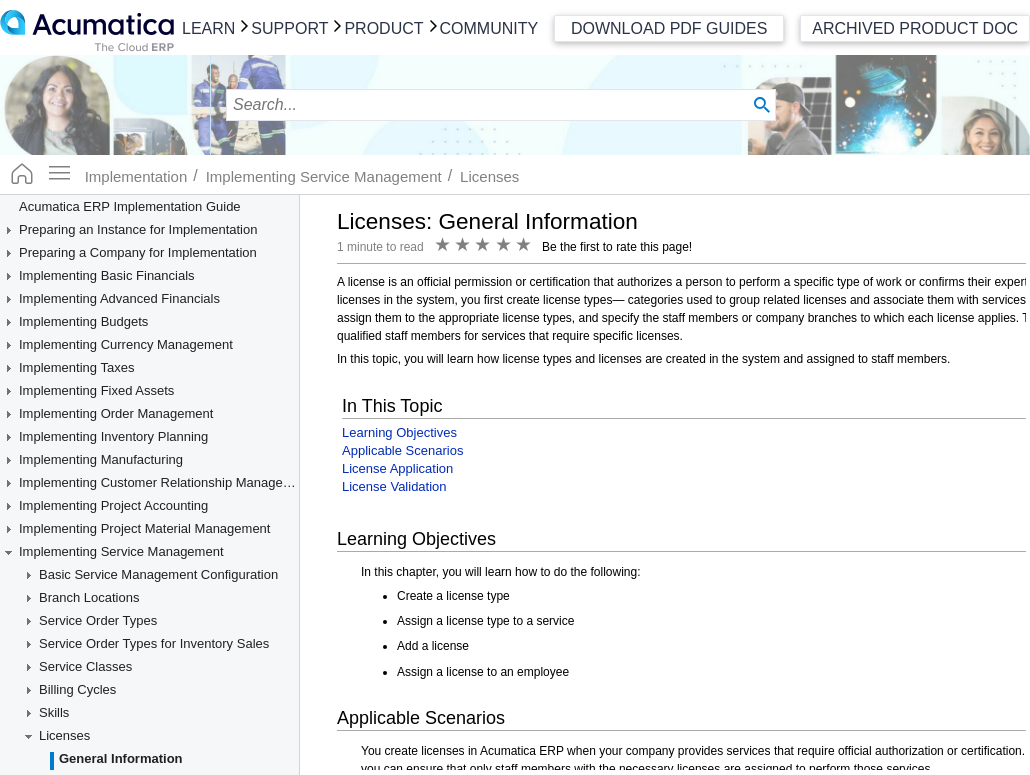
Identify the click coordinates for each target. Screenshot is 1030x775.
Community (489, 28)
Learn (208, 28)
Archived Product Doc (915, 28)
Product (383, 28)
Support (289, 28)
